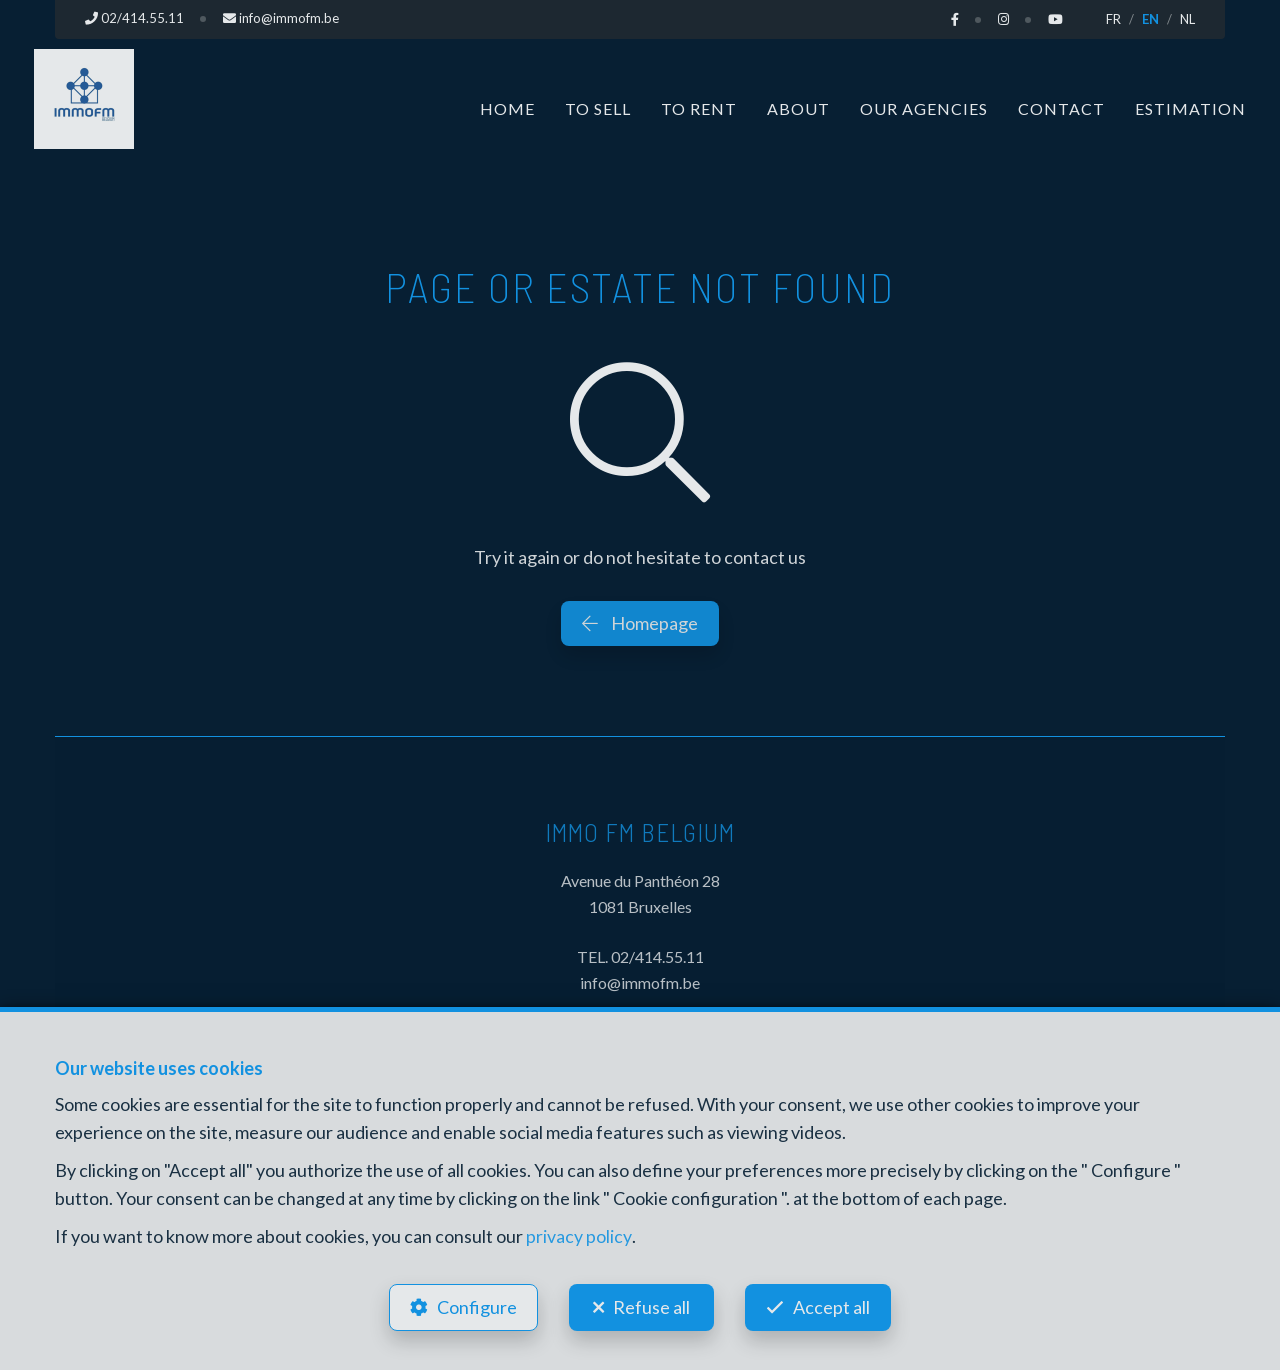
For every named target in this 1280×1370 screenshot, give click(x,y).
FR (1113, 19)
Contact (1061, 107)
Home (507, 107)
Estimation (1190, 107)
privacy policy (578, 1234)
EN (1150, 19)
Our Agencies (924, 107)
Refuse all (651, 1306)
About (798, 107)
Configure (475, 1306)
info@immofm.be (640, 982)
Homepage (640, 622)
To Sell (598, 107)
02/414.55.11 (657, 956)
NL (1187, 19)
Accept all (833, 1306)
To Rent (699, 107)
